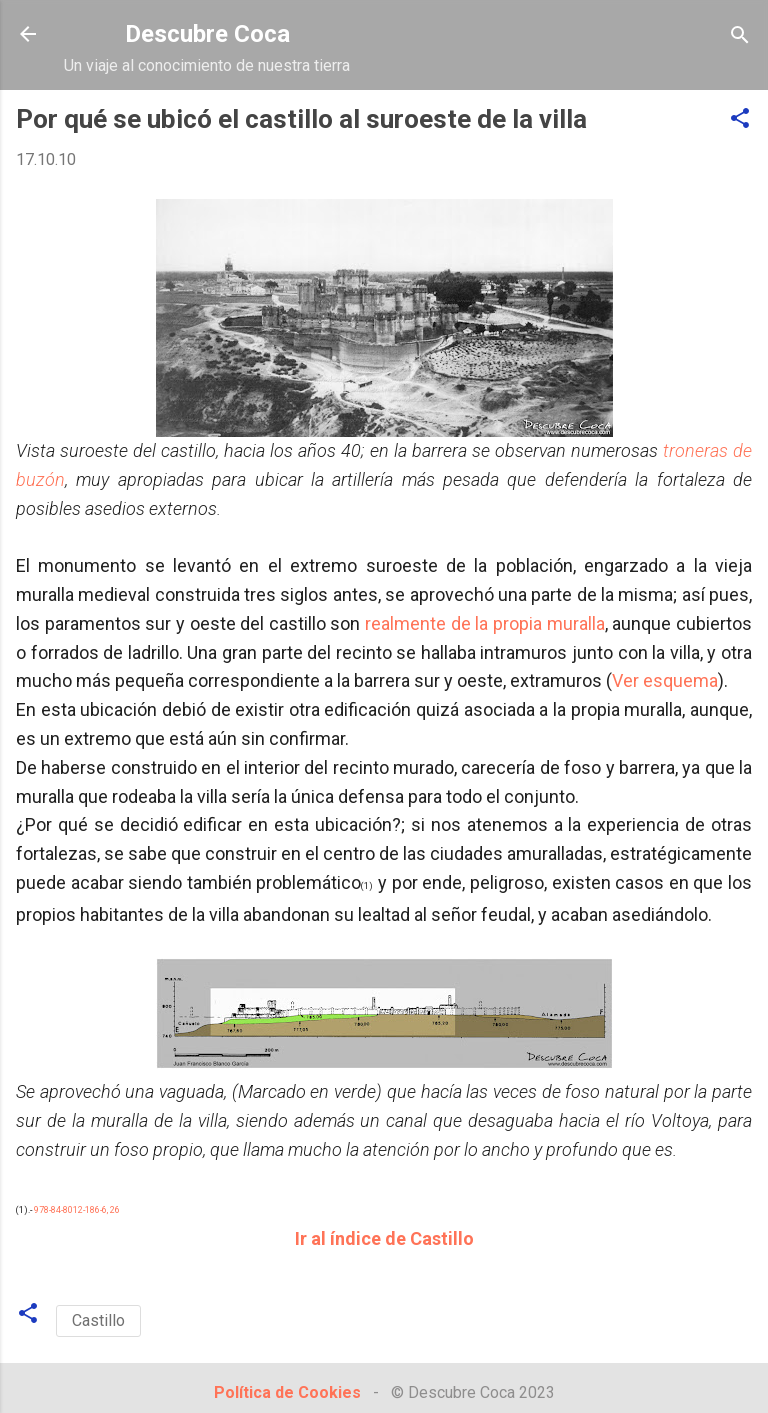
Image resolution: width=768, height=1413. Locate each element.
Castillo (98, 1320)
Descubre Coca (207, 34)
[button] (740, 119)
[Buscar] (740, 36)
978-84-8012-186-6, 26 (77, 1210)
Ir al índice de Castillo (384, 1238)
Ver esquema (665, 680)
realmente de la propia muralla (485, 623)
